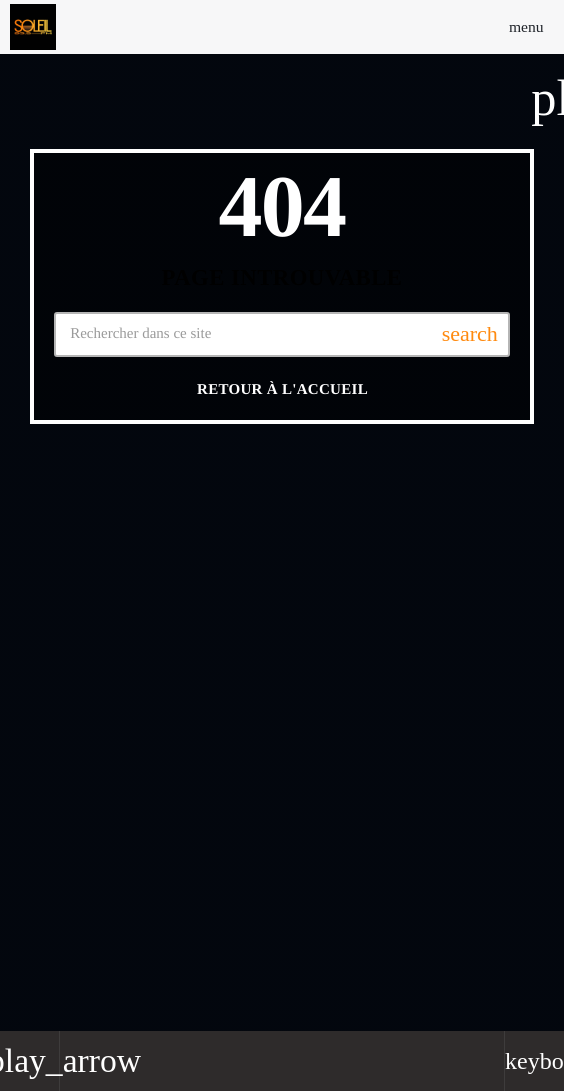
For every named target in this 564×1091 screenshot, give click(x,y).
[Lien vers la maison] (33, 27)
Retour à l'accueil (282, 390)
